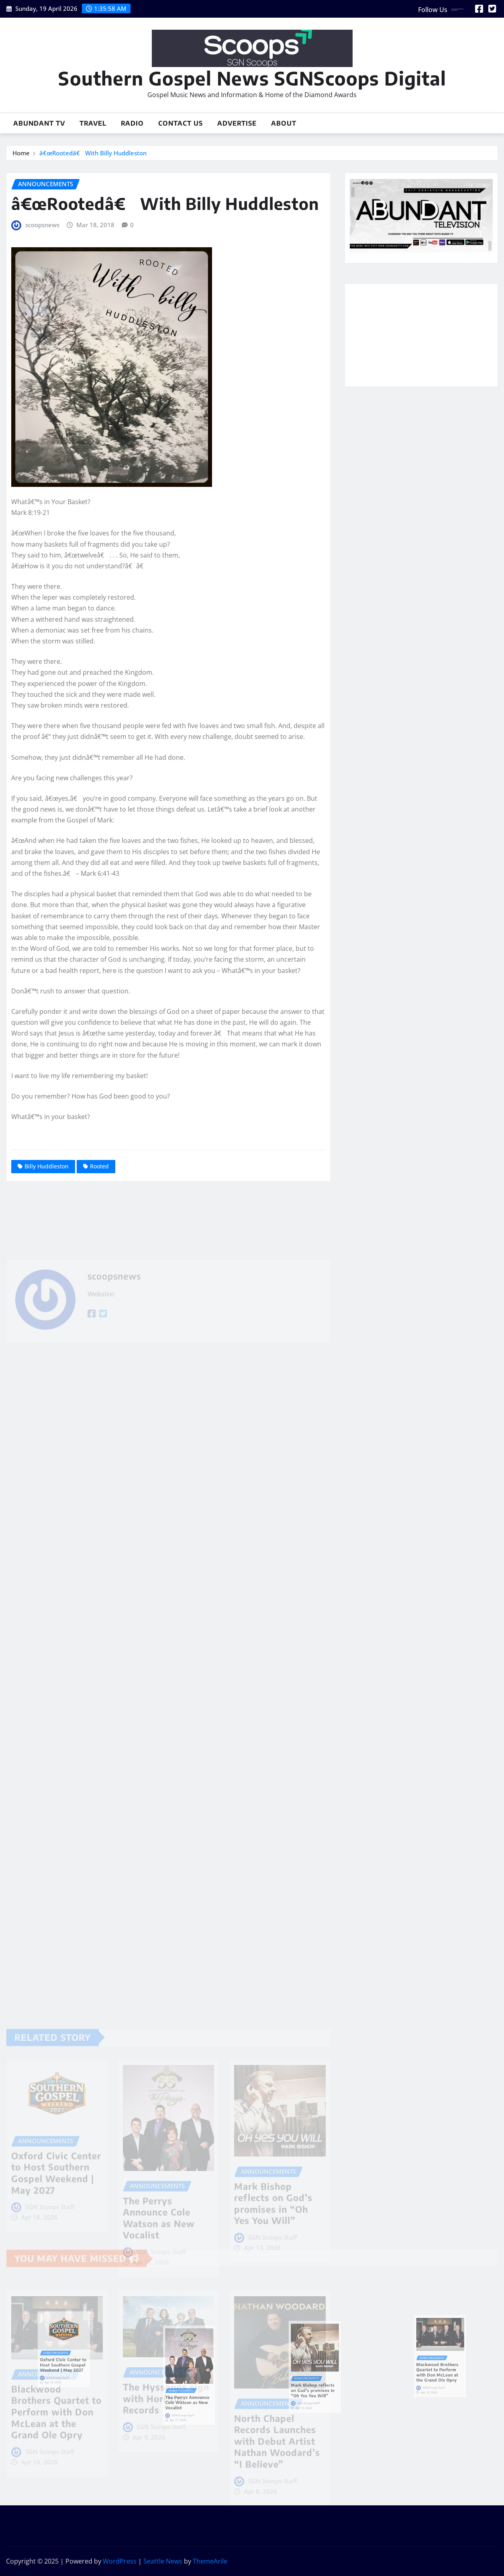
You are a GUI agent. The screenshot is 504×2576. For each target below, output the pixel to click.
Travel (93, 123)
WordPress (120, 2561)
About (283, 123)
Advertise (237, 123)
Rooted (99, 1166)
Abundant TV (39, 123)
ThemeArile (210, 2561)
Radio (132, 123)
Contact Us (180, 123)
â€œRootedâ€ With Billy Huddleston (93, 153)
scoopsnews (42, 225)
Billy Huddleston (46, 1166)
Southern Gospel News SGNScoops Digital (252, 78)
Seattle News (162, 2561)
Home (21, 153)
